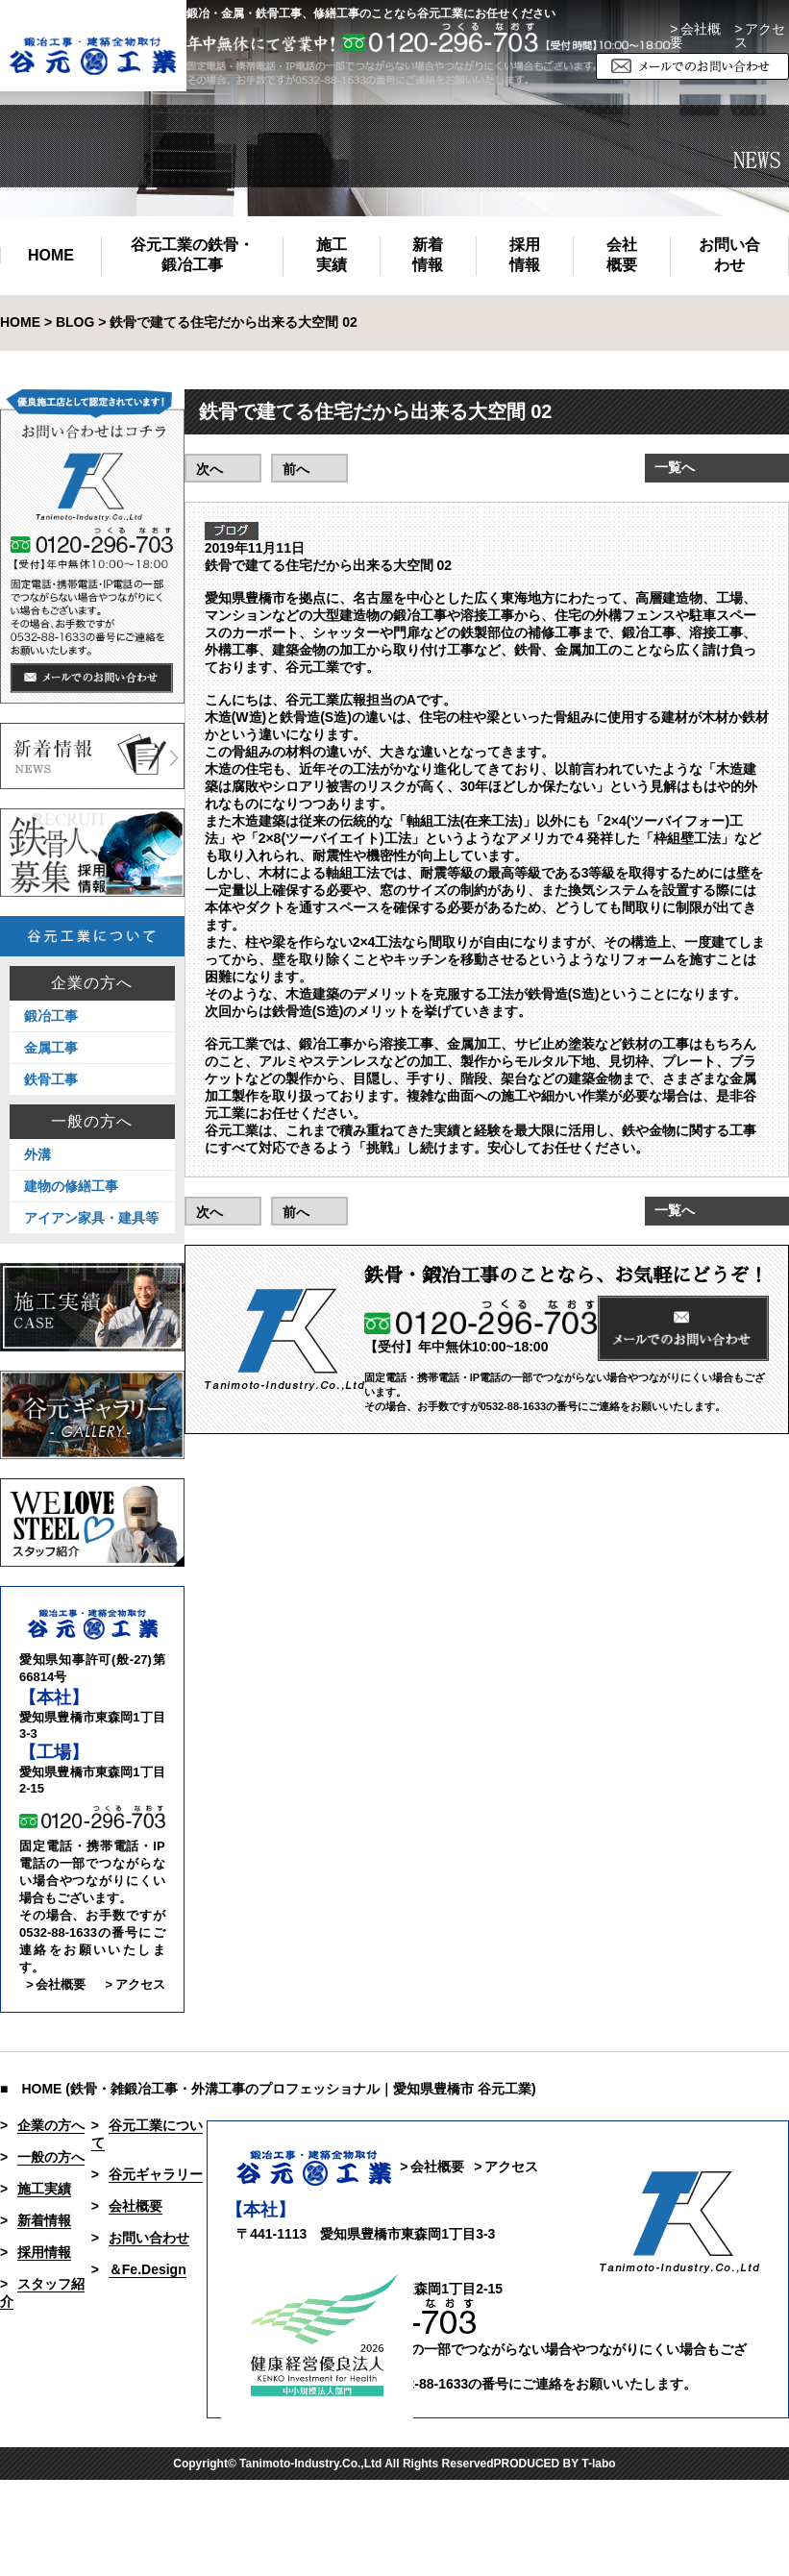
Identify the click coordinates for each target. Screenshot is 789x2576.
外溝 (37, 1154)
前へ (296, 469)
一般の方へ (92, 1121)
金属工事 (51, 1047)
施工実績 (331, 254)
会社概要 (621, 254)
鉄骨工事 (51, 1079)
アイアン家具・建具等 (91, 1218)
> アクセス (134, 1984)
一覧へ (674, 467)
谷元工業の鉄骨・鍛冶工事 (192, 254)
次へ (209, 469)
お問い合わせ (729, 254)
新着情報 (427, 254)
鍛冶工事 (51, 1016)
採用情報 (524, 254)
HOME (51, 255)
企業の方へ (92, 983)
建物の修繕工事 (71, 1186)
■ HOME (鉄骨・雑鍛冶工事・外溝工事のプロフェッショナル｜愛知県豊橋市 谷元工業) (268, 2088)
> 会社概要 (695, 35)
